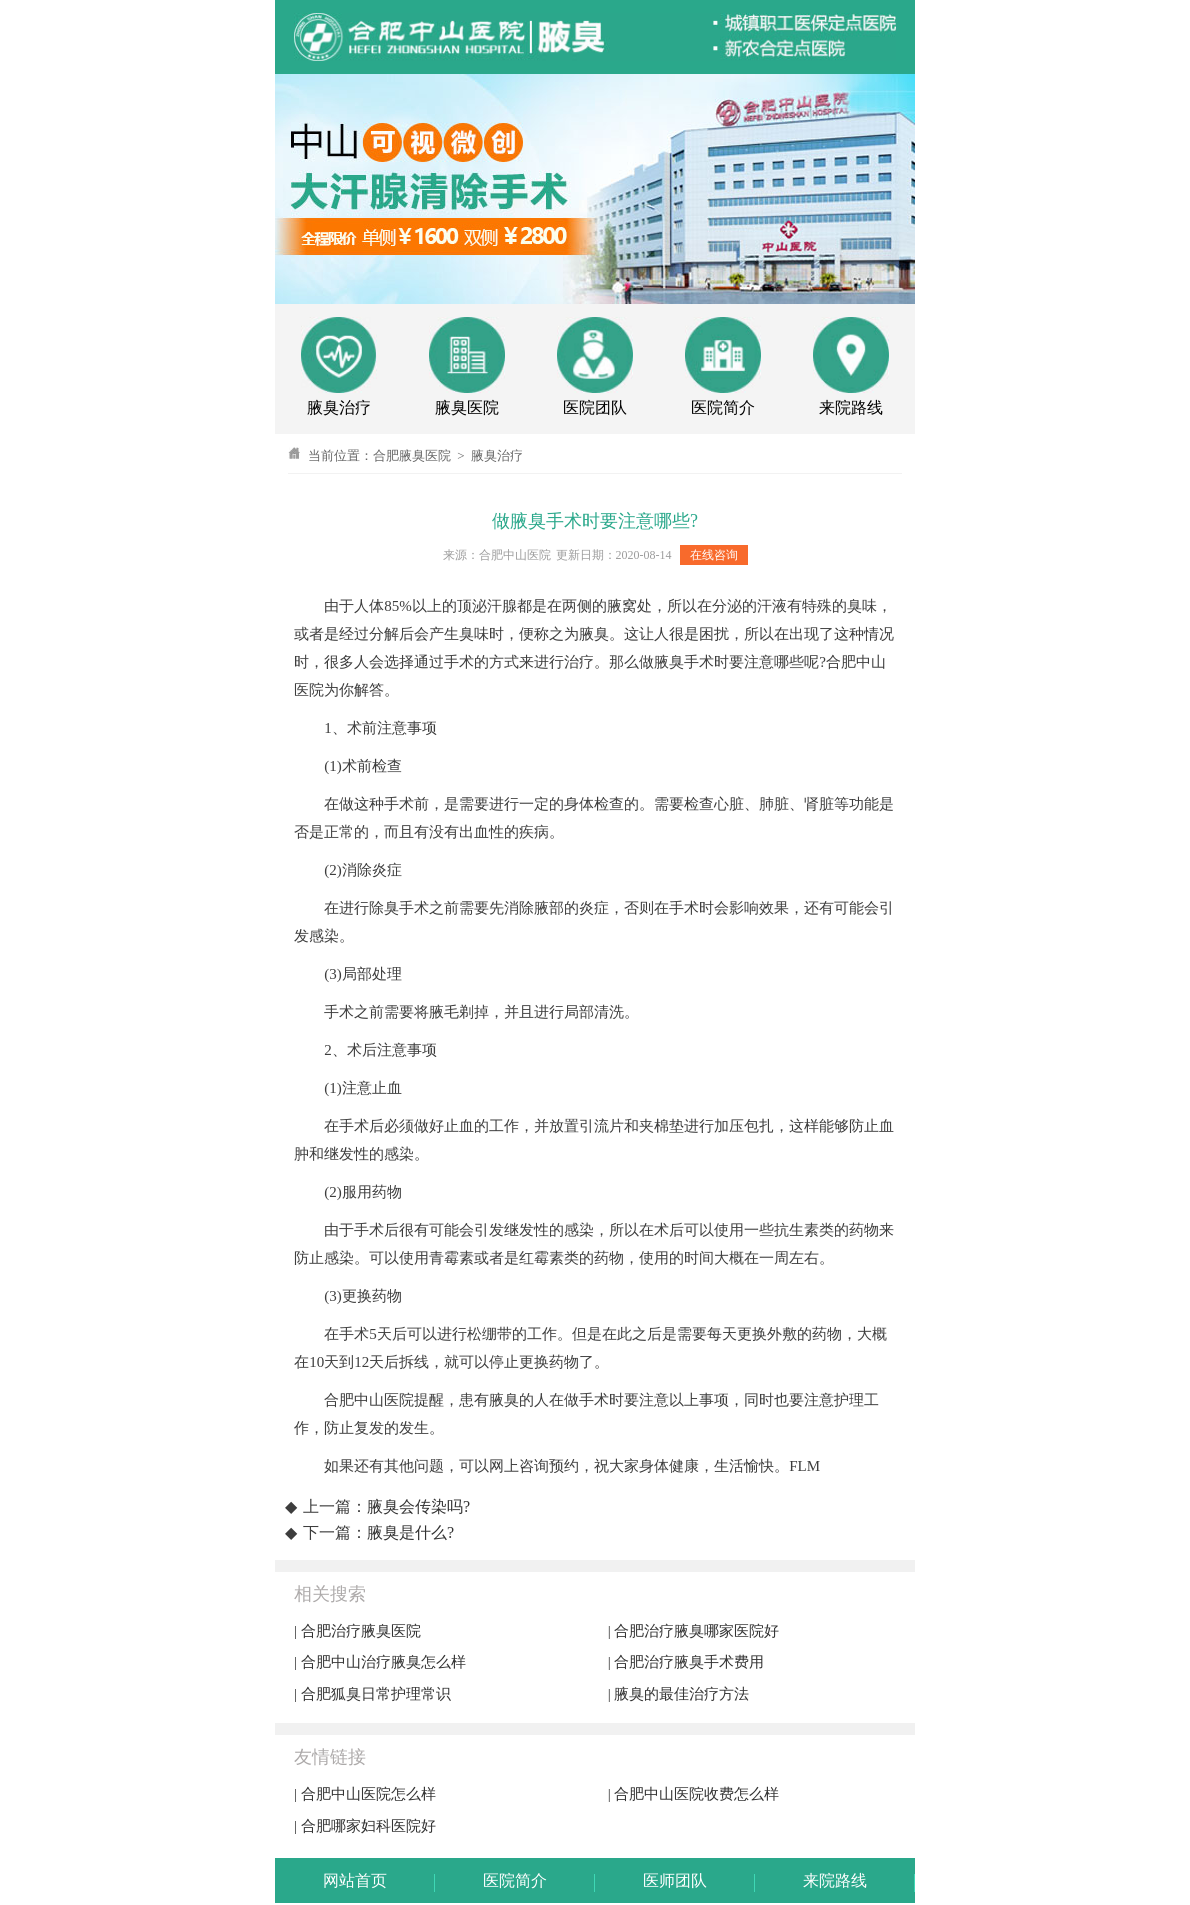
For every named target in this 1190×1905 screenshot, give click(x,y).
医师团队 (675, 1880)
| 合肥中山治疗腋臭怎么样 (380, 1662)
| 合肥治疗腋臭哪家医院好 (694, 1631)
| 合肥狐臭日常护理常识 (372, 1694)
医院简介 (515, 1880)
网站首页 (355, 1880)
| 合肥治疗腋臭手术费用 (686, 1662)
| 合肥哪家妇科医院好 (365, 1826)
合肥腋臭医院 (412, 455)
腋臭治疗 (497, 455)
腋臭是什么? (410, 1532)
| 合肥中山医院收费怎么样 (694, 1794)
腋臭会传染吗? (418, 1506)
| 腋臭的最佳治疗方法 (679, 1694)
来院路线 (835, 1880)
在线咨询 (714, 555)
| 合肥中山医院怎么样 (365, 1794)
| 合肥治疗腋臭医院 (357, 1631)
